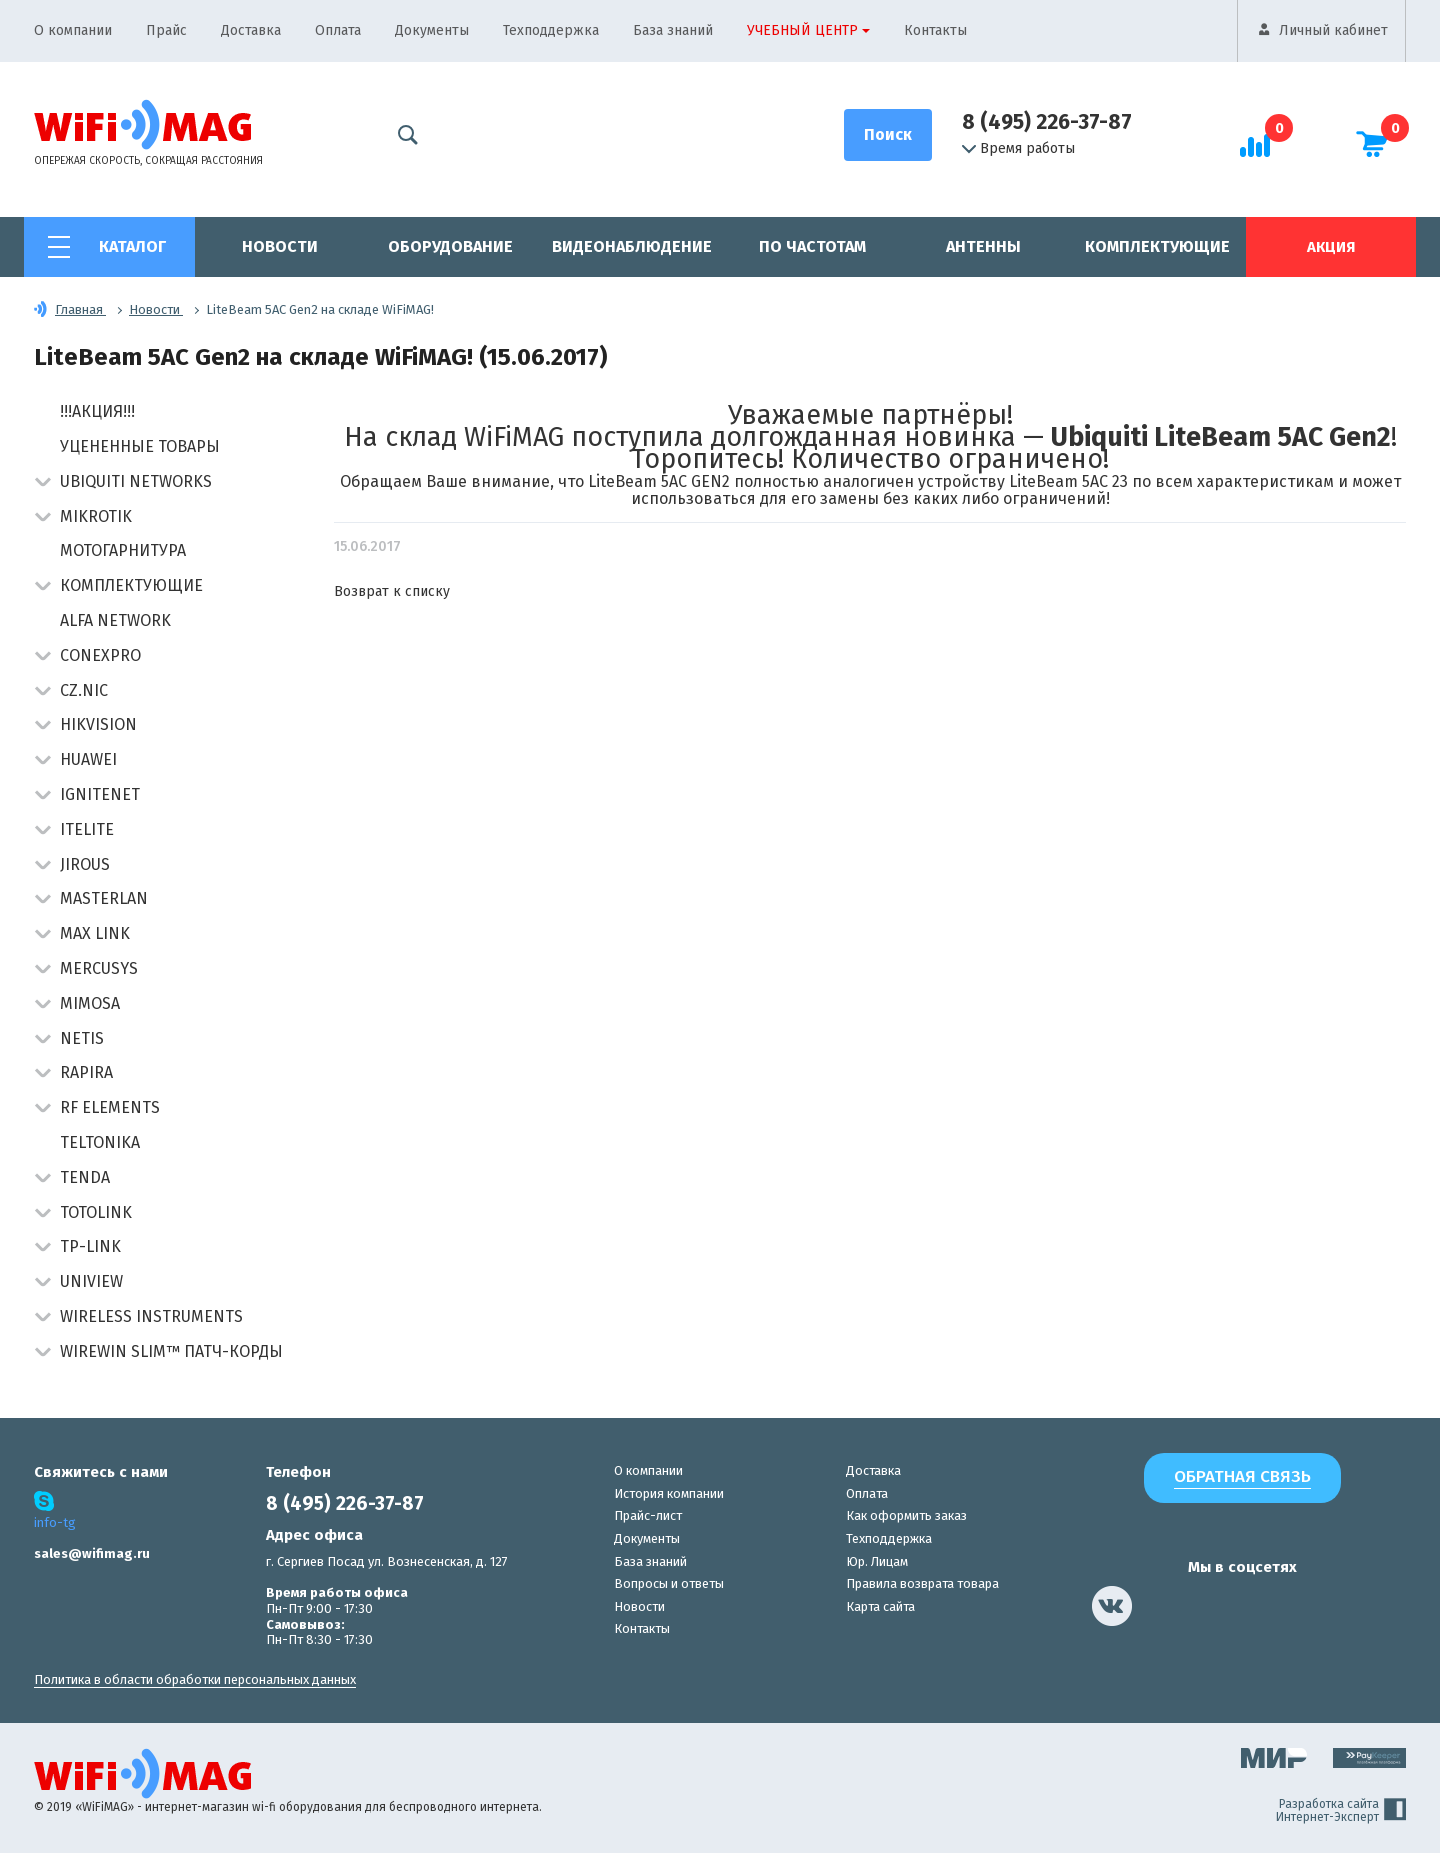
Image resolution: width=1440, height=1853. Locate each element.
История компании (669, 1493)
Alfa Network (115, 620)
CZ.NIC (84, 690)
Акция (1331, 247)
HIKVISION (98, 724)
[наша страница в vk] (1112, 1606)
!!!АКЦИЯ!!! (97, 411)
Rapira (86, 1072)
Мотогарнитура (123, 550)
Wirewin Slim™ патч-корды (171, 1351)
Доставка (251, 30)
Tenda (85, 1177)
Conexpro (100, 655)
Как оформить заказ (906, 1515)
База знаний (673, 30)
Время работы (1018, 149)
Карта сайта (880, 1606)
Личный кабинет (1333, 30)
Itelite (87, 829)
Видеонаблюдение (632, 246)
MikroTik (96, 516)
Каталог (132, 246)
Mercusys (99, 968)
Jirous (85, 864)
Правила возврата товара (922, 1583)
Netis (82, 1038)
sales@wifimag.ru (92, 1553)
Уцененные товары (140, 446)
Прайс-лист (648, 1515)
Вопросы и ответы (669, 1583)
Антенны (983, 246)
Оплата (338, 30)
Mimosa (90, 1003)
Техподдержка (551, 30)
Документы (432, 30)
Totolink (96, 1212)
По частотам (812, 246)
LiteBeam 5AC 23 (1068, 481)
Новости (280, 246)
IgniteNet (100, 794)
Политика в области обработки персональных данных (195, 1679)
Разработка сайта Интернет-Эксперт (1341, 1811)
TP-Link (90, 1246)
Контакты (935, 30)
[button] (42, 483)
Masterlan (104, 898)
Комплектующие (1157, 246)
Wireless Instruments (151, 1316)
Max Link (95, 933)
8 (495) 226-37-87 (1047, 122)
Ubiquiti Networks (136, 481)
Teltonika (100, 1142)
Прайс (166, 30)
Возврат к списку (392, 591)
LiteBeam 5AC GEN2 (659, 481)
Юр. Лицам (877, 1561)
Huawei (88, 759)
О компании (73, 30)
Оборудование (450, 246)
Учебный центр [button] (802, 30)
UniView (91, 1281)
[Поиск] (888, 135)
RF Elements (110, 1107)
